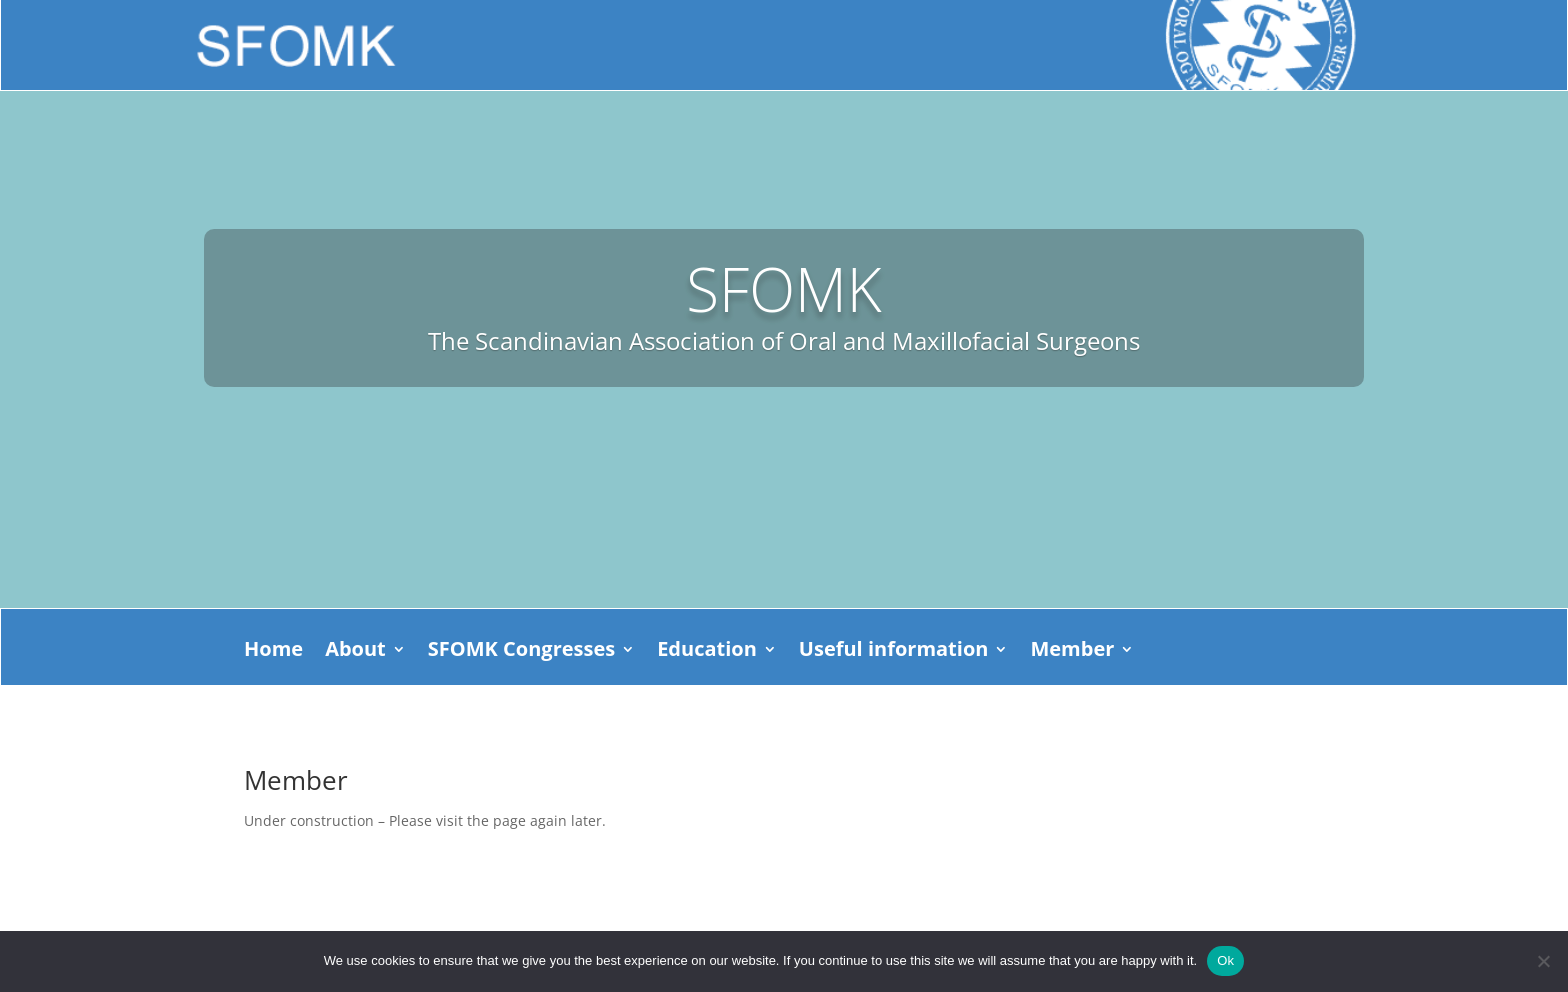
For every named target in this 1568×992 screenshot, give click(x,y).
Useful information (894, 652)
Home (273, 652)
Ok (1225, 960)
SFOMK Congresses (521, 652)
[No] (1543, 961)
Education (707, 652)
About (355, 652)
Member (1072, 652)
